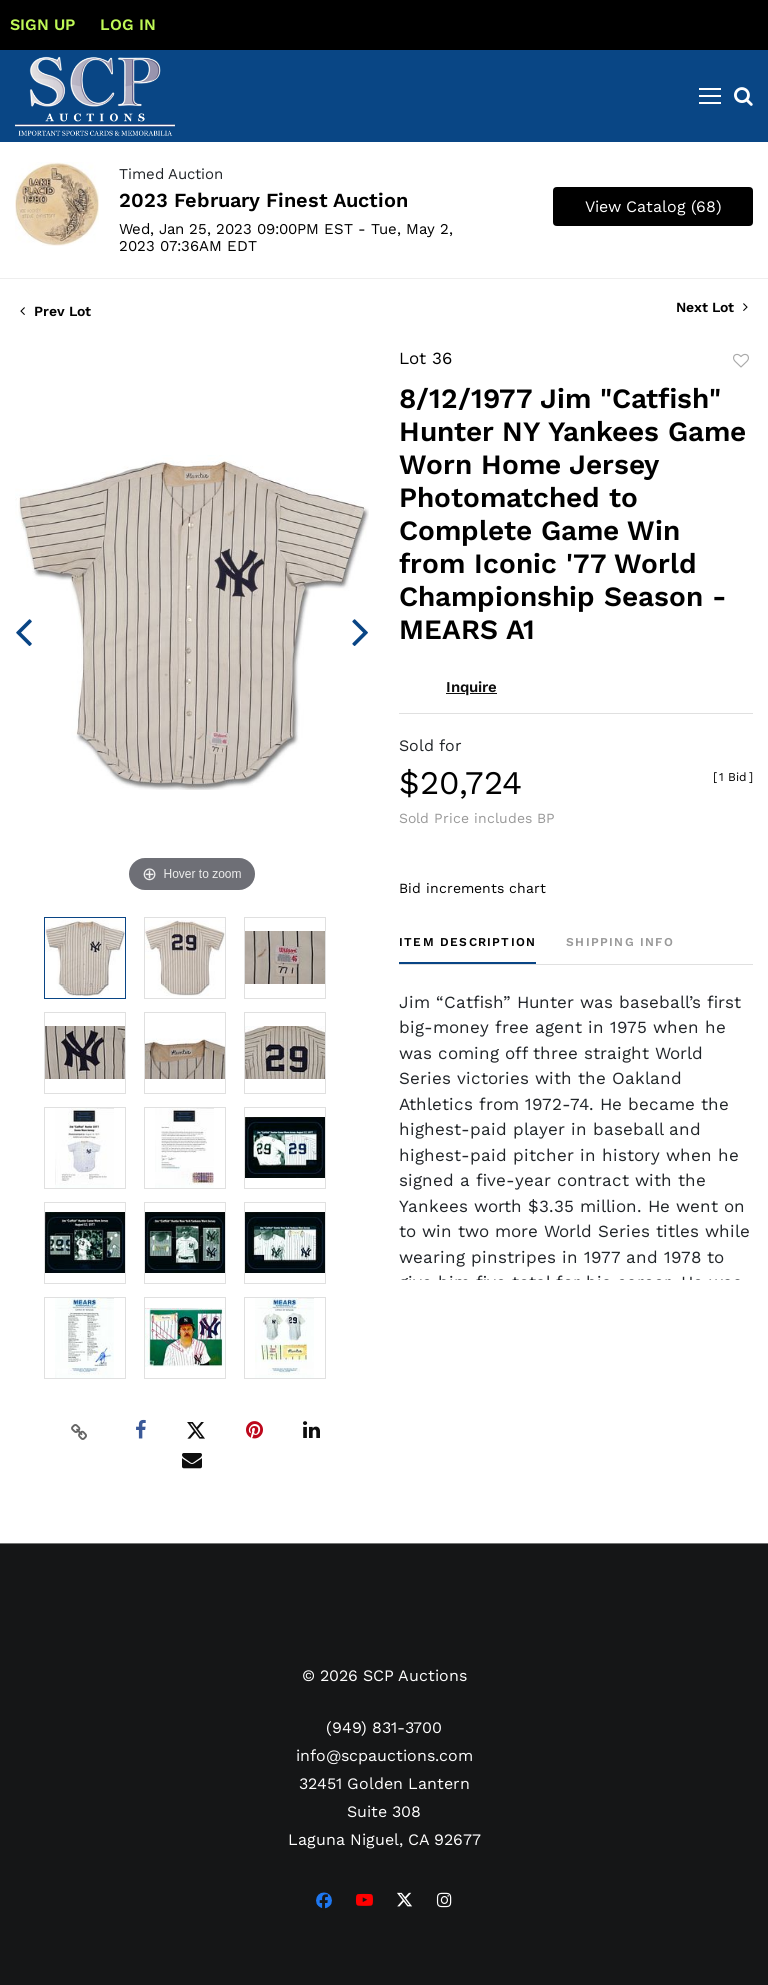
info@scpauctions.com (384, 1755)
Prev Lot (55, 311)
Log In (128, 24)
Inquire (471, 687)
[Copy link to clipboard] (80, 1431)
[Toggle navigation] (710, 96)
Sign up (42, 24)
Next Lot (712, 307)
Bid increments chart (472, 888)
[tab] (467, 949)
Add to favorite (741, 361)
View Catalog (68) (653, 206)
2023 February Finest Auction (263, 200)
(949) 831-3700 (384, 1727)
